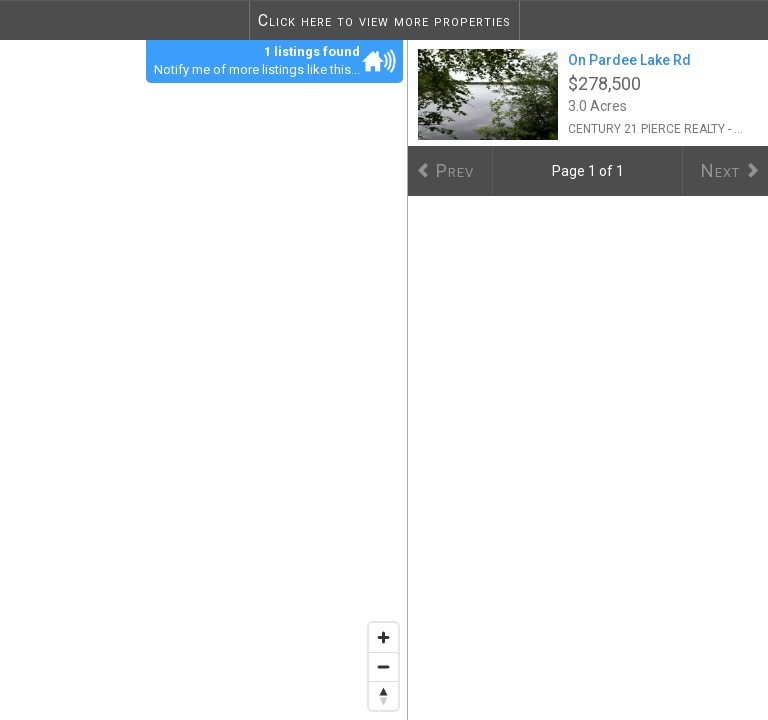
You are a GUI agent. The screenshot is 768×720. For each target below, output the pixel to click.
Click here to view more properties (384, 20)
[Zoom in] (383, 637)
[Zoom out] (383, 666)
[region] (204, 379)
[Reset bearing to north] (383, 695)
